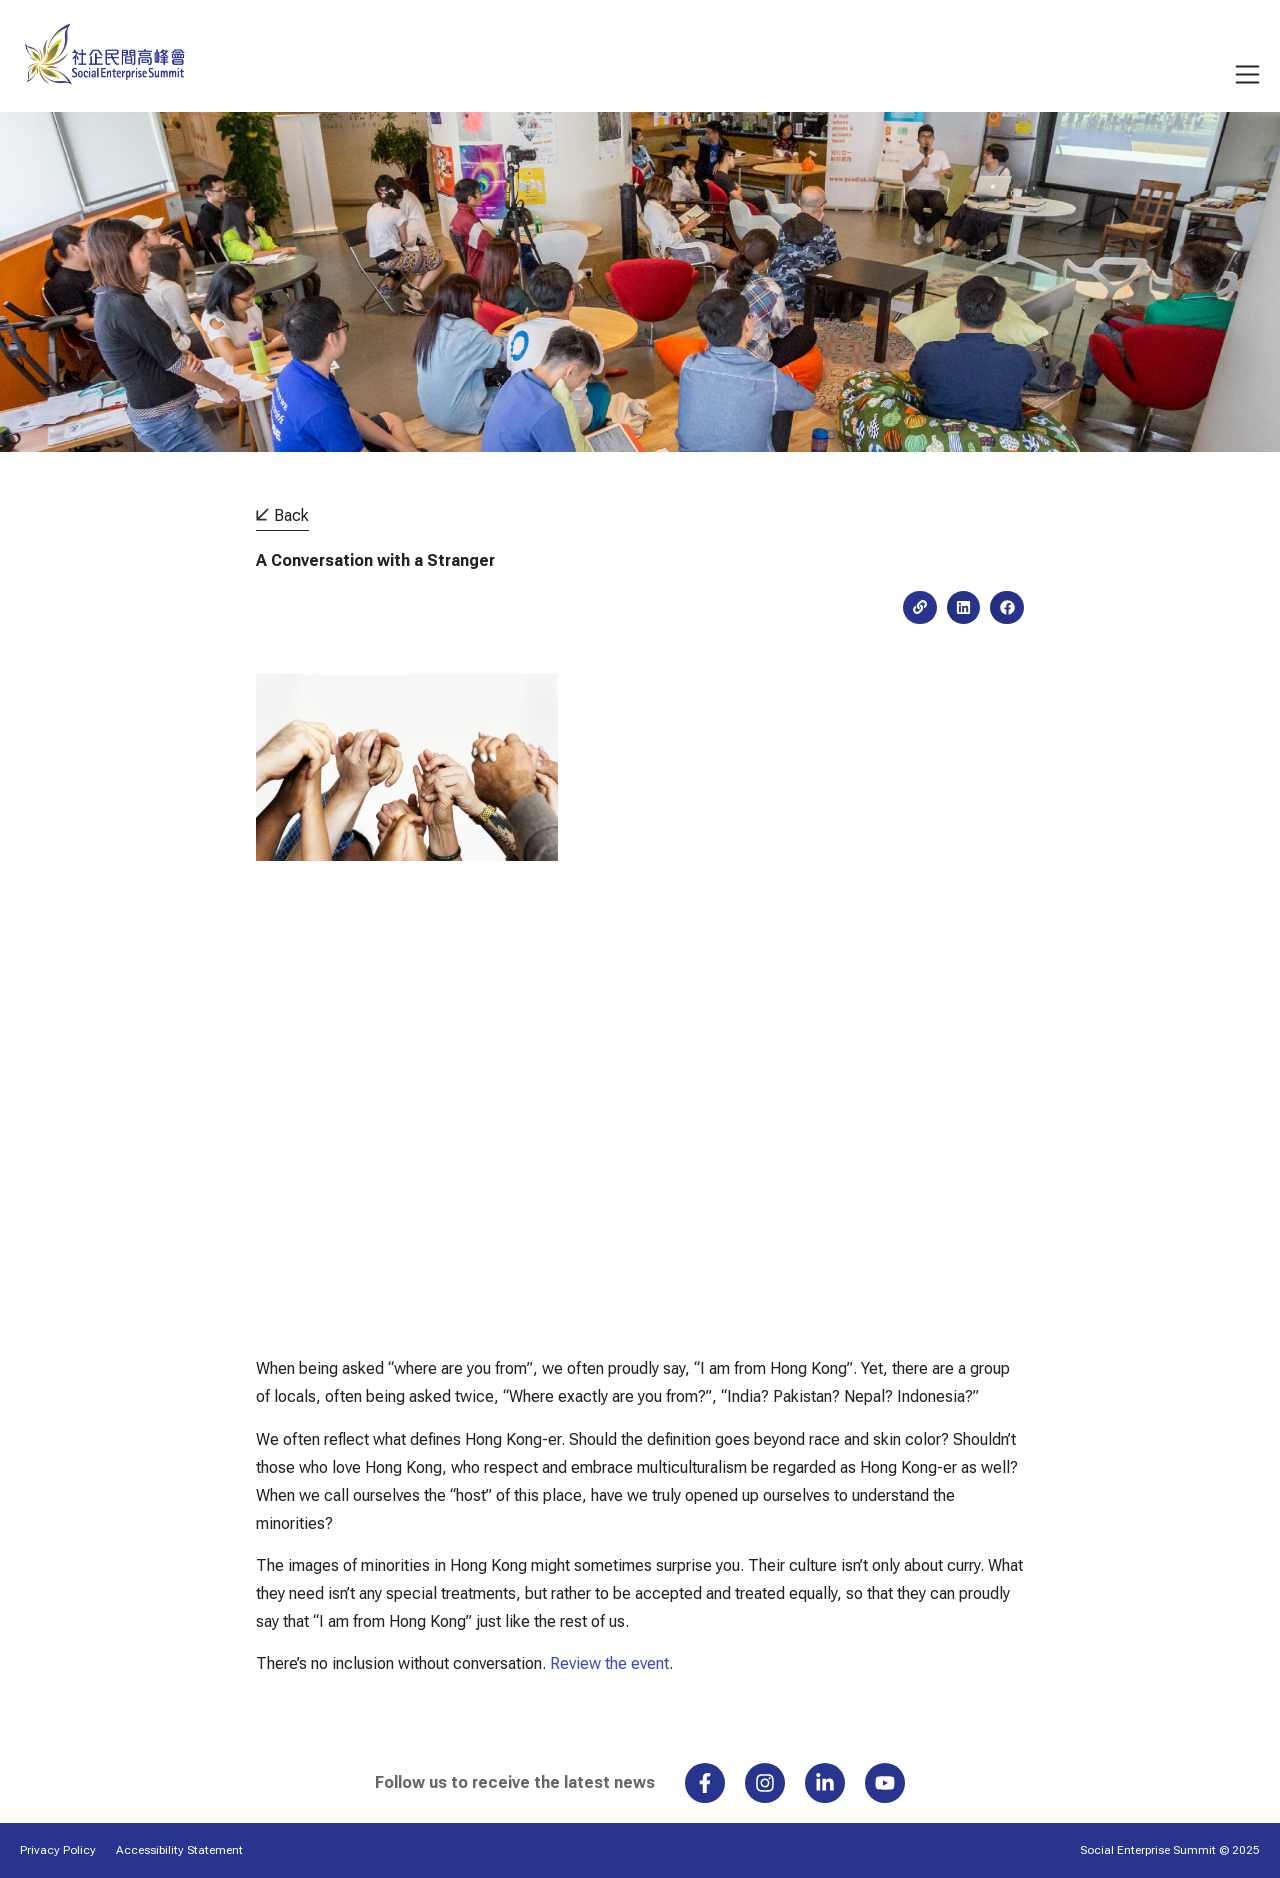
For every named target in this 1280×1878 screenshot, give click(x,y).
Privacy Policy (58, 1850)
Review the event (609, 1663)
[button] (964, 608)
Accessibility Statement (179, 1850)
